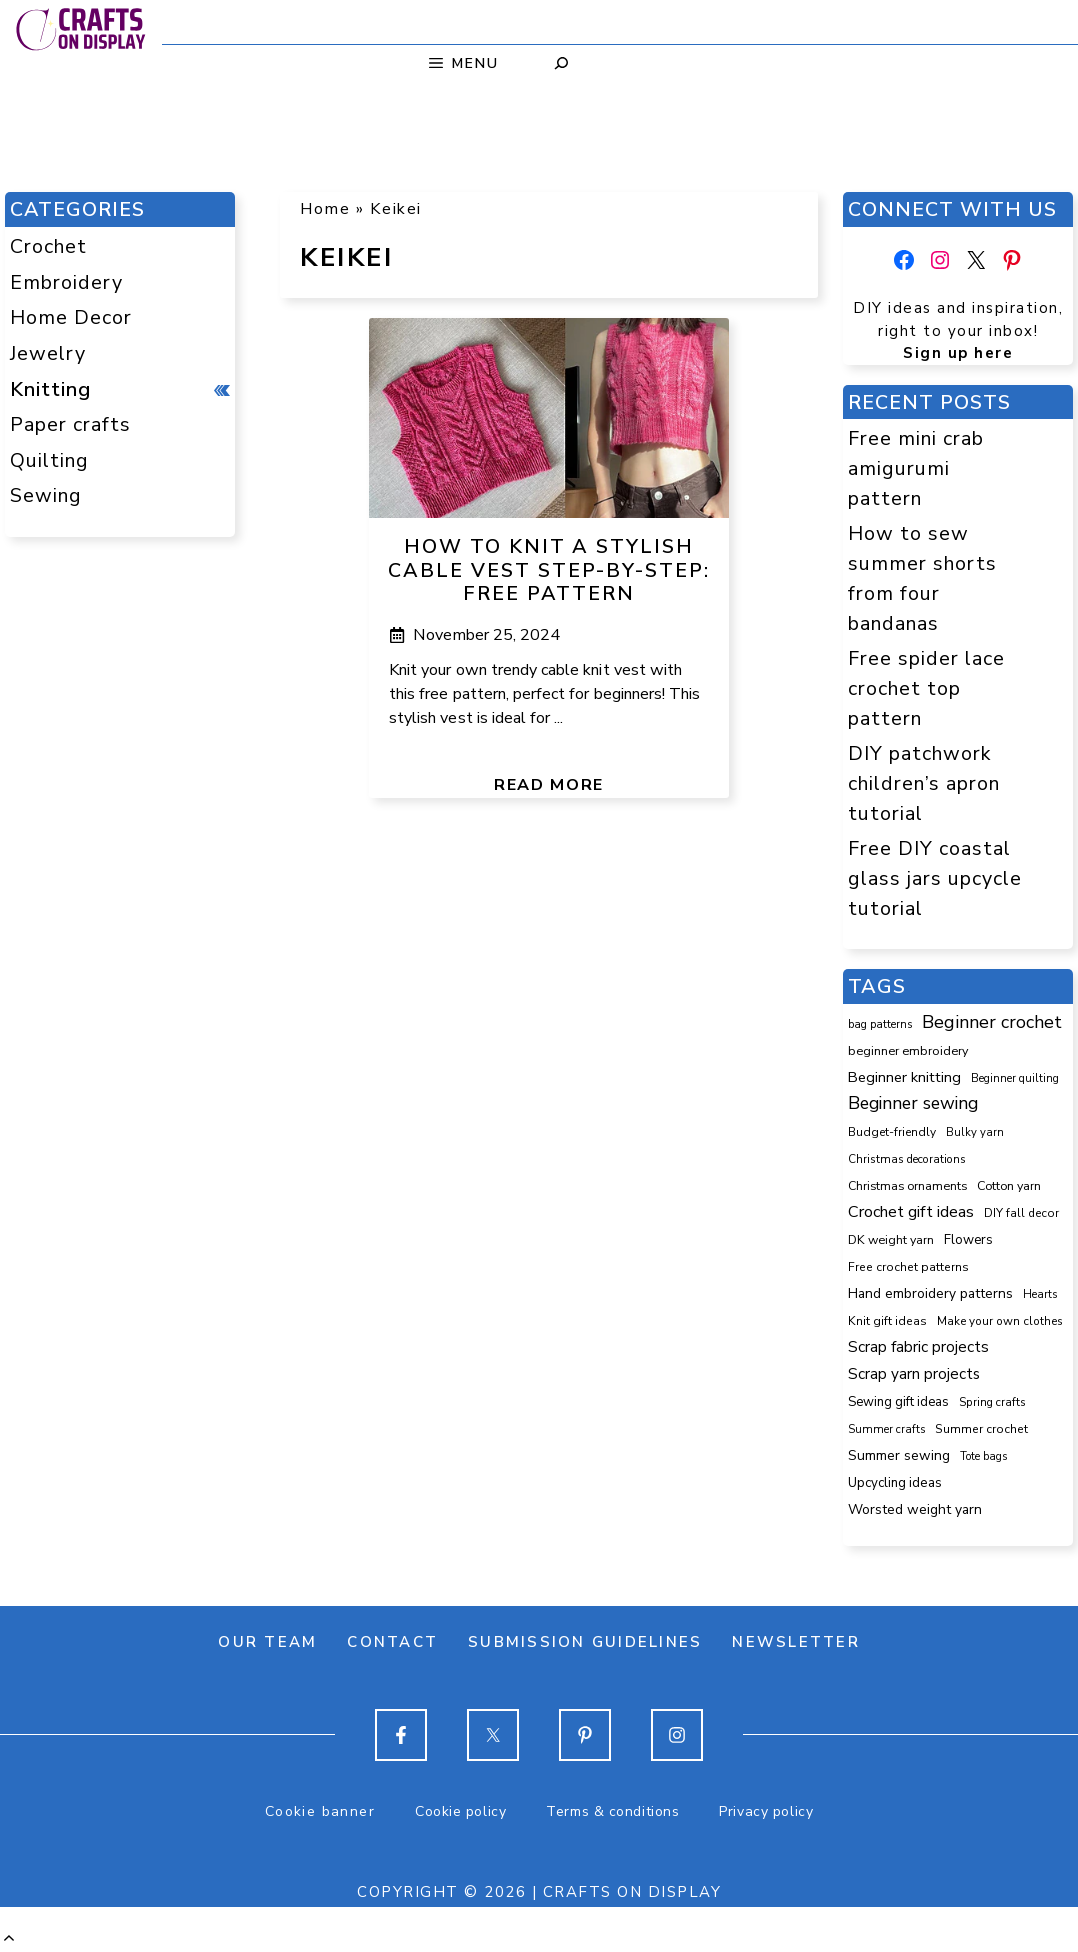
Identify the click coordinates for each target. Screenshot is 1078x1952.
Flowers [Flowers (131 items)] (968, 1240)
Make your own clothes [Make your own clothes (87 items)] (1000, 1321)
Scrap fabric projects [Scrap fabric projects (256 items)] (918, 1346)
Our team (267, 1642)
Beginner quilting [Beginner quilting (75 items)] (1015, 1078)
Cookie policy (460, 1811)
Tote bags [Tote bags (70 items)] (983, 1456)
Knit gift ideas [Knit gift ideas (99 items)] (887, 1321)
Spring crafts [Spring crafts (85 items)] (992, 1402)
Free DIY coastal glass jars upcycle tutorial (935, 878)
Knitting (50, 389)
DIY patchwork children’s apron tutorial (924, 783)
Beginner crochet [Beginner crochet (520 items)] (992, 1022)
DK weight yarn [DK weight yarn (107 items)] (891, 1239)
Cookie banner (320, 1811)
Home (325, 209)
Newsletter (796, 1642)
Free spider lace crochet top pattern (926, 688)
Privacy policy (766, 1811)
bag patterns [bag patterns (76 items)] (880, 1024)
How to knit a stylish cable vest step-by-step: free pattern (549, 570)
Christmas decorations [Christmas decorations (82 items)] (907, 1159)
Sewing (46, 495)
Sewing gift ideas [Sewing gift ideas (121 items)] (898, 1402)
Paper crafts (70, 424)
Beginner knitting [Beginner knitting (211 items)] (904, 1077)
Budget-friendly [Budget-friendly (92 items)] (892, 1132)
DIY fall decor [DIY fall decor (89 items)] (1021, 1213)
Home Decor (71, 317)
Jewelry (48, 353)
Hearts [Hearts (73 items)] (1040, 1294)
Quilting (49, 460)
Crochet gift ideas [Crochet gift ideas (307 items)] (911, 1212)
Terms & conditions (612, 1811)
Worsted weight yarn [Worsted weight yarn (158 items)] (915, 1509)
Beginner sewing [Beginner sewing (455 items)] (913, 1103)
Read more (549, 785)
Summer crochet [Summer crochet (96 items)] (981, 1429)
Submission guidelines (585, 1642)
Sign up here (958, 353)
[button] (9, 1938)
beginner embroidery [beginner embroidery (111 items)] (908, 1050)
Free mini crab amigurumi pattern (916, 468)
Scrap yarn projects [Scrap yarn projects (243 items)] (914, 1373)
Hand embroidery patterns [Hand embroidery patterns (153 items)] (930, 1293)
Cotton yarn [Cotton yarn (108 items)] (1009, 1185)
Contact (392, 1642)
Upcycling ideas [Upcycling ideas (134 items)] (895, 1483)
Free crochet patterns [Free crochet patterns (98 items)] (908, 1267)
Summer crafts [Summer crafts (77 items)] (886, 1429)
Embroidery (66, 282)
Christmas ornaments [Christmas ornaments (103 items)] (907, 1186)
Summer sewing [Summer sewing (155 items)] (899, 1455)
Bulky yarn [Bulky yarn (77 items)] (975, 1132)
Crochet (48, 246)
